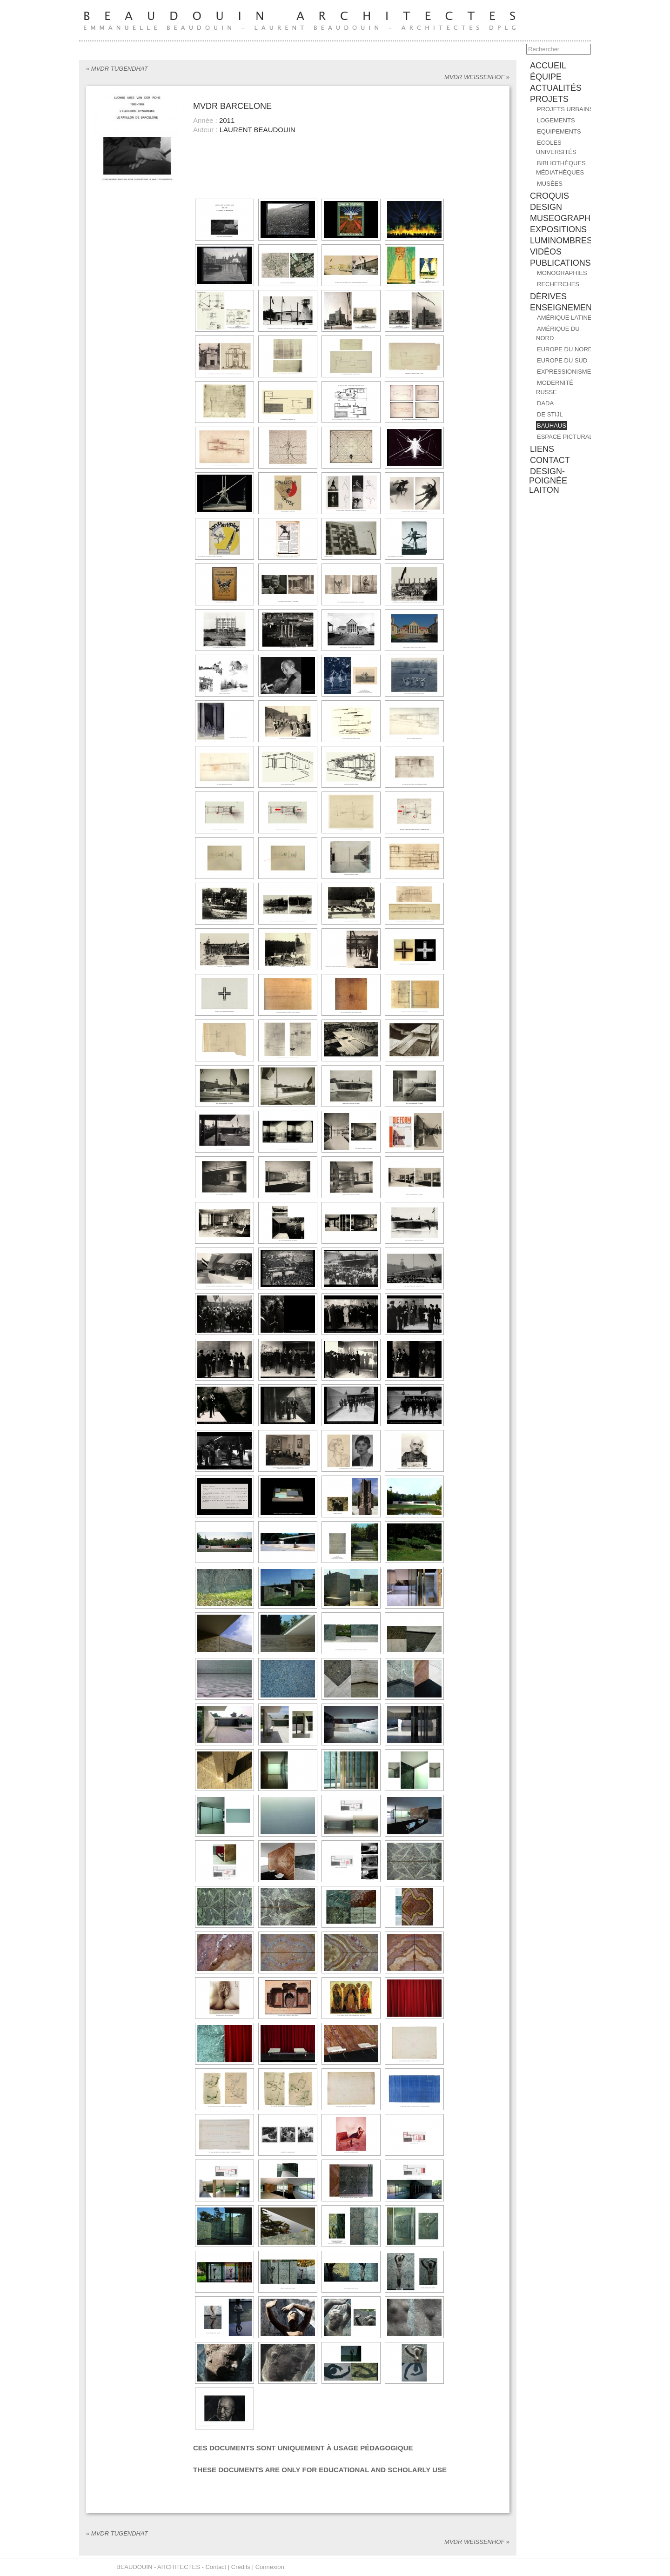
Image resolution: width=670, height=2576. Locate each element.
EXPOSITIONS (558, 229)
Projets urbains (565, 109)
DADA (545, 403)
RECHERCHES (558, 284)
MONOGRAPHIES (562, 272)
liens (542, 449)
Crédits (240, 2566)
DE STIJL (550, 414)
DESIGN (546, 207)
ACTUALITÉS (556, 88)
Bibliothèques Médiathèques (561, 168)
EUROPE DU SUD (562, 360)
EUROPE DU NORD (564, 349)
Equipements (559, 131)
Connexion (269, 2566)
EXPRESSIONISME (564, 371)
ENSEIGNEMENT (563, 307)
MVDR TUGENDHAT (117, 68)
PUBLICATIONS (560, 263)
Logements (556, 120)
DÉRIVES (548, 296)
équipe (546, 76)
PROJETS (549, 99)
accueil (548, 65)
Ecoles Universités (556, 147)
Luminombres (561, 240)
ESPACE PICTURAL (565, 436)
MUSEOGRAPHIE (564, 218)
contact (550, 460)
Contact (215, 2566)
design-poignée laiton (548, 481)
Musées (550, 183)
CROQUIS (549, 196)
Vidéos (546, 251)
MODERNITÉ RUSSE (554, 387)
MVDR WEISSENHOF (476, 77)
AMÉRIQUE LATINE (564, 317)
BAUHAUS (551, 425)
